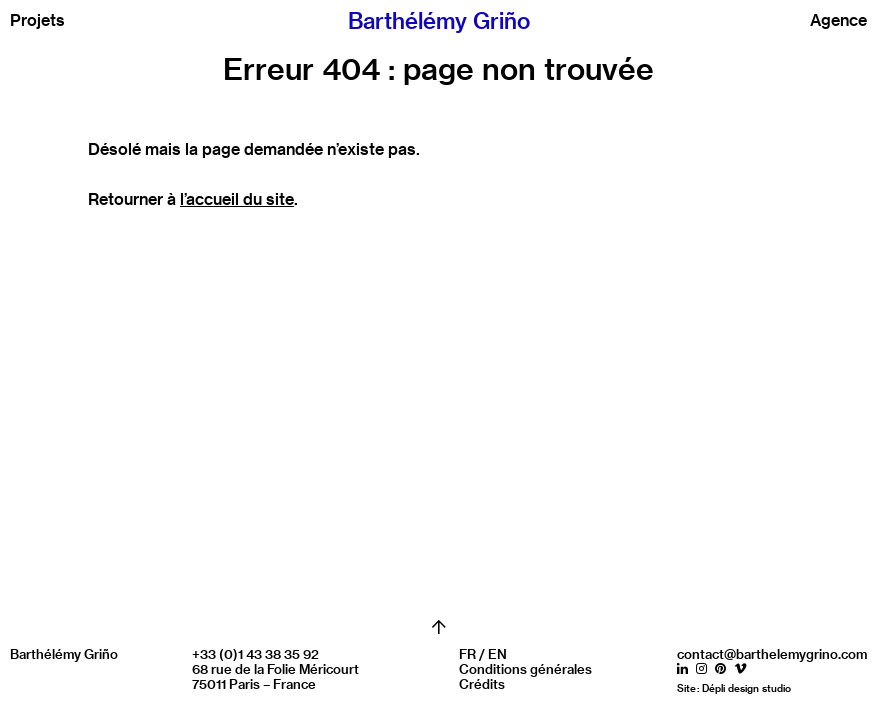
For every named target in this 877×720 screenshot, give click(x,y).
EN (497, 653)
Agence (838, 20)
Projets (37, 20)
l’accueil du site (237, 198)
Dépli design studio (746, 688)
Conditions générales (525, 668)
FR (467, 653)
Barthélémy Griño (439, 20)
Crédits (482, 683)
